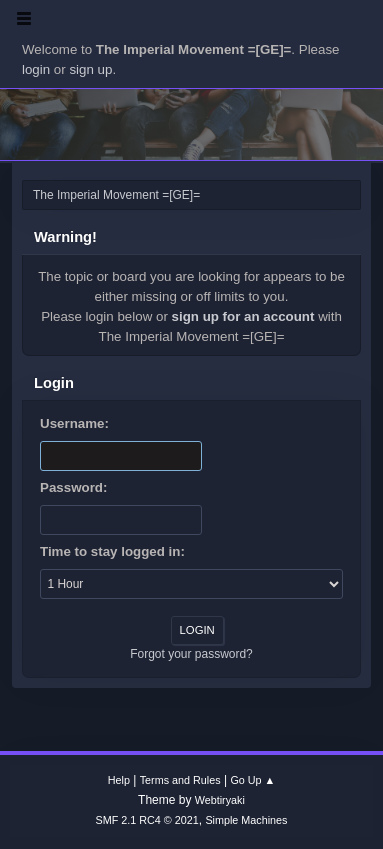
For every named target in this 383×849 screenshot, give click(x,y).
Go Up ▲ (252, 780)
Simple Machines (246, 820)
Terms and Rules (180, 780)
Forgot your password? (191, 654)
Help (119, 780)
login (36, 69)
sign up (90, 69)
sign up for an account (243, 316)
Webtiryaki (220, 800)
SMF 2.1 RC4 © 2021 (147, 820)
